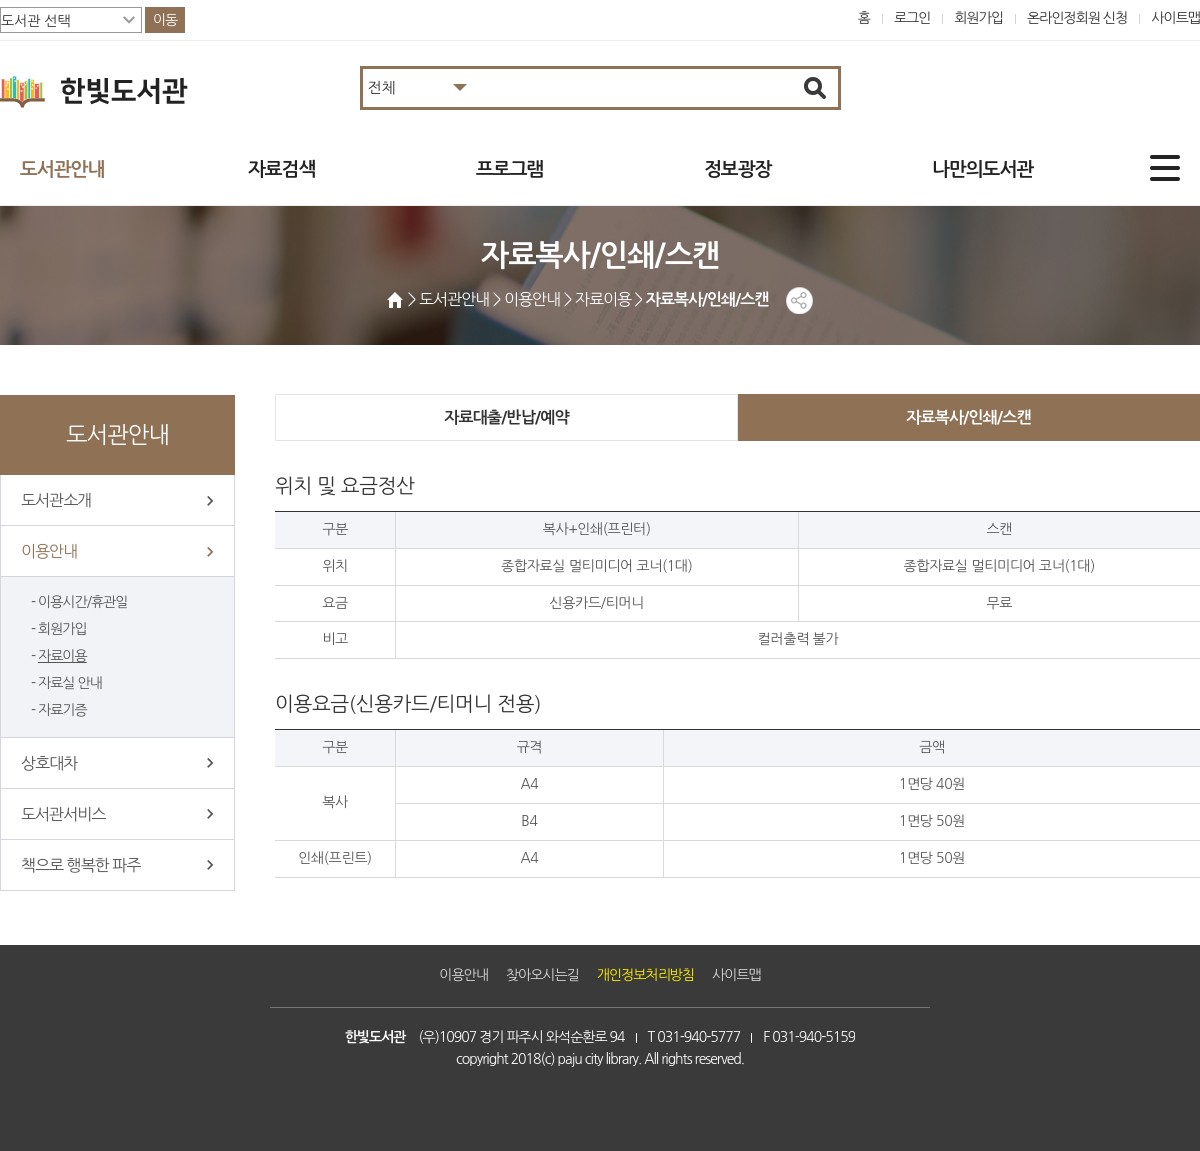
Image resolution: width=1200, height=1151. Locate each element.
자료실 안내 (70, 683)
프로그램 (509, 169)
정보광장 (737, 169)
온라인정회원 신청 (1077, 18)
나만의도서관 (982, 169)
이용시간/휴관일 (82, 602)
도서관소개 (56, 500)
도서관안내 (62, 169)
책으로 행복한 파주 (80, 865)
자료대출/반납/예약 (506, 417)
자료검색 (281, 169)
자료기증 (62, 710)
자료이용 (62, 656)
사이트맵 (1175, 18)
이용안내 (49, 551)
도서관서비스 (63, 814)
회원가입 (978, 18)
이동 (165, 20)
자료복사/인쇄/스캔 (968, 417)
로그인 (912, 18)
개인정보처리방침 (645, 975)
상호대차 (49, 763)
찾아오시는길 (542, 975)
